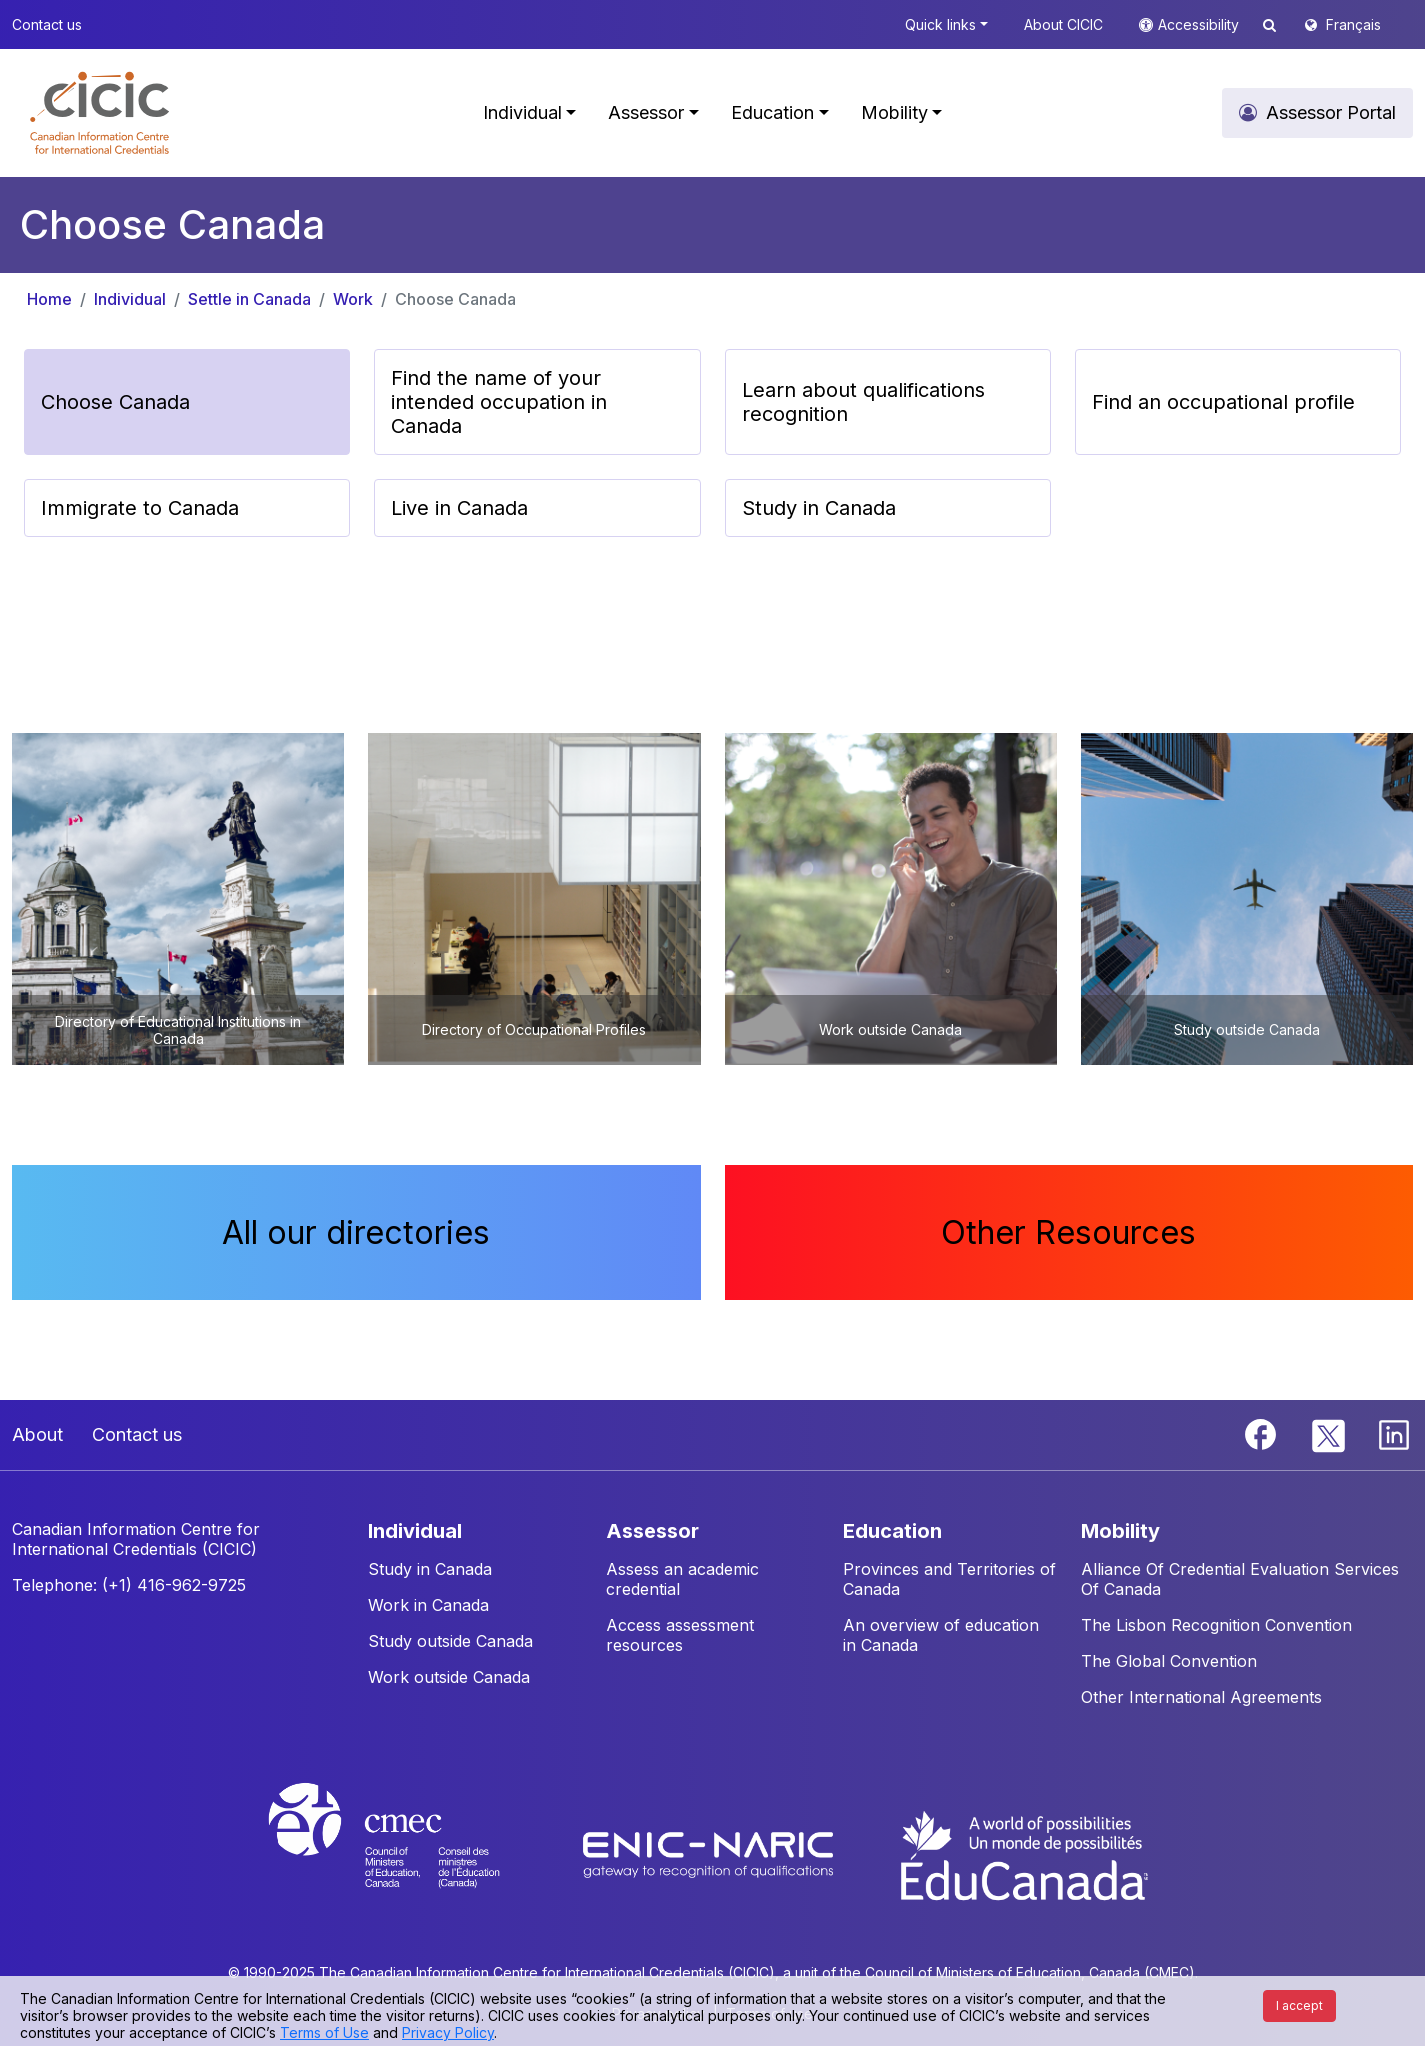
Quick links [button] (940, 24)
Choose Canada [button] (115, 402)
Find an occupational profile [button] (1223, 402)
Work (353, 299)
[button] (99, 113)
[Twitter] (1329, 1433)
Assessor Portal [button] (1331, 112)
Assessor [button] (646, 112)
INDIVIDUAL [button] (415, 1531)
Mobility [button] (894, 112)
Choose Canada (455, 299)
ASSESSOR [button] (652, 1531)
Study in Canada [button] (819, 508)
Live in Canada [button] (459, 508)
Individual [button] (522, 112)
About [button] (37, 1434)
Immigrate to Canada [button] (140, 508)
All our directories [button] (356, 1232)
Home (49, 299)
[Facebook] (1263, 1433)
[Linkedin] (1394, 1433)
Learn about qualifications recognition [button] (863, 402)
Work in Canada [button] (428, 1605)
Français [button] (1353, 24)
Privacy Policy (448, 2032)
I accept (1299, 2005)
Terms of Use (324, 2032)
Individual (130, 299)
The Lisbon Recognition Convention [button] (1216, 1625)
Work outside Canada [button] (449, 1677)
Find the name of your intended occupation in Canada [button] (499, 402)
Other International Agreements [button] (1201, 1697)
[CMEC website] (410, 1854)
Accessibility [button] (1200, 24)
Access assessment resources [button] (680, 1635)
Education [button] (772, 112)
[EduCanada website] (1023, 1854)
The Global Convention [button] (1169, 1661)
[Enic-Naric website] (710, 1854)
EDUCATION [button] (892, 1531)
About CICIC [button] (1063, 24)
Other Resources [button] (1068, 1232)
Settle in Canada (249, 299)
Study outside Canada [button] (450, 1641)
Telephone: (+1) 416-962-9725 (129, 1585)
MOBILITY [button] (1120, 1531)
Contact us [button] (47, 24)
